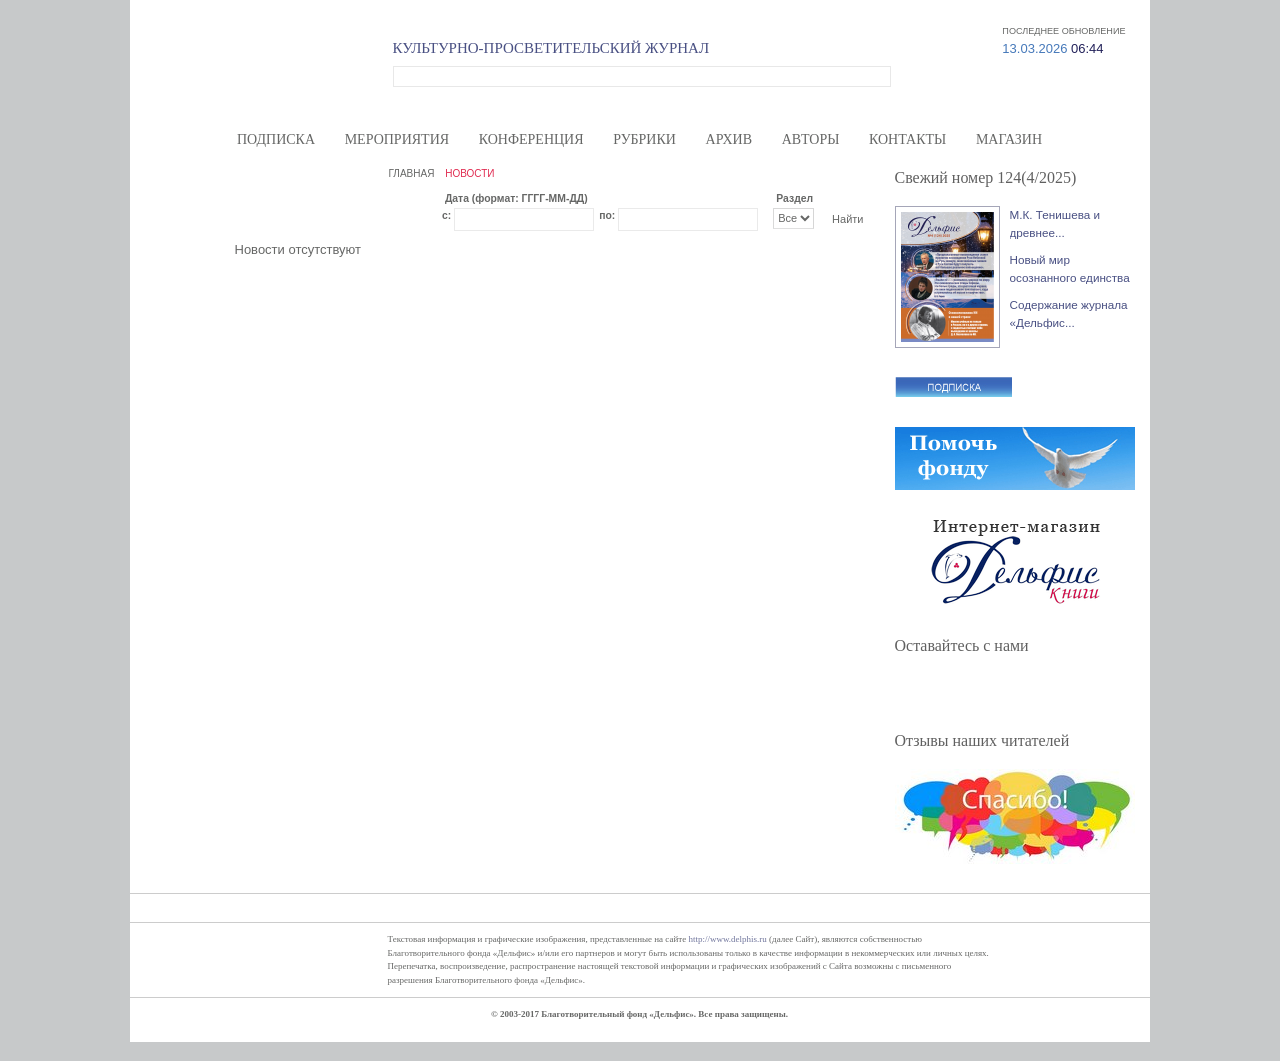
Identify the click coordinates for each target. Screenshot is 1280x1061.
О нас (777, 10)
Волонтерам (837, 10)
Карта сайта (982, 10)
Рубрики (644, 139)
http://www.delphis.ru (727, 939)
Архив (729, 139)
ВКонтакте (989, 691)
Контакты (907, 139)
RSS (1057, 691)
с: (446, 215)
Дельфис (272, 73)
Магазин (1009, 139)
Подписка (276, 139)
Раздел (794, 198)
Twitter (955, 691)
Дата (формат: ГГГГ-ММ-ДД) (516, 198)
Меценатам (909, 10)
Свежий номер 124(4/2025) (986, 177)
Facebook (921, 691)
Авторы (811, 139)
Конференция (531, 139)
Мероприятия (397, 139)
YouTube (1023, 691)
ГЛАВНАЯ (412, 173)
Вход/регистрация (1068, 10)
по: (607, 215)
